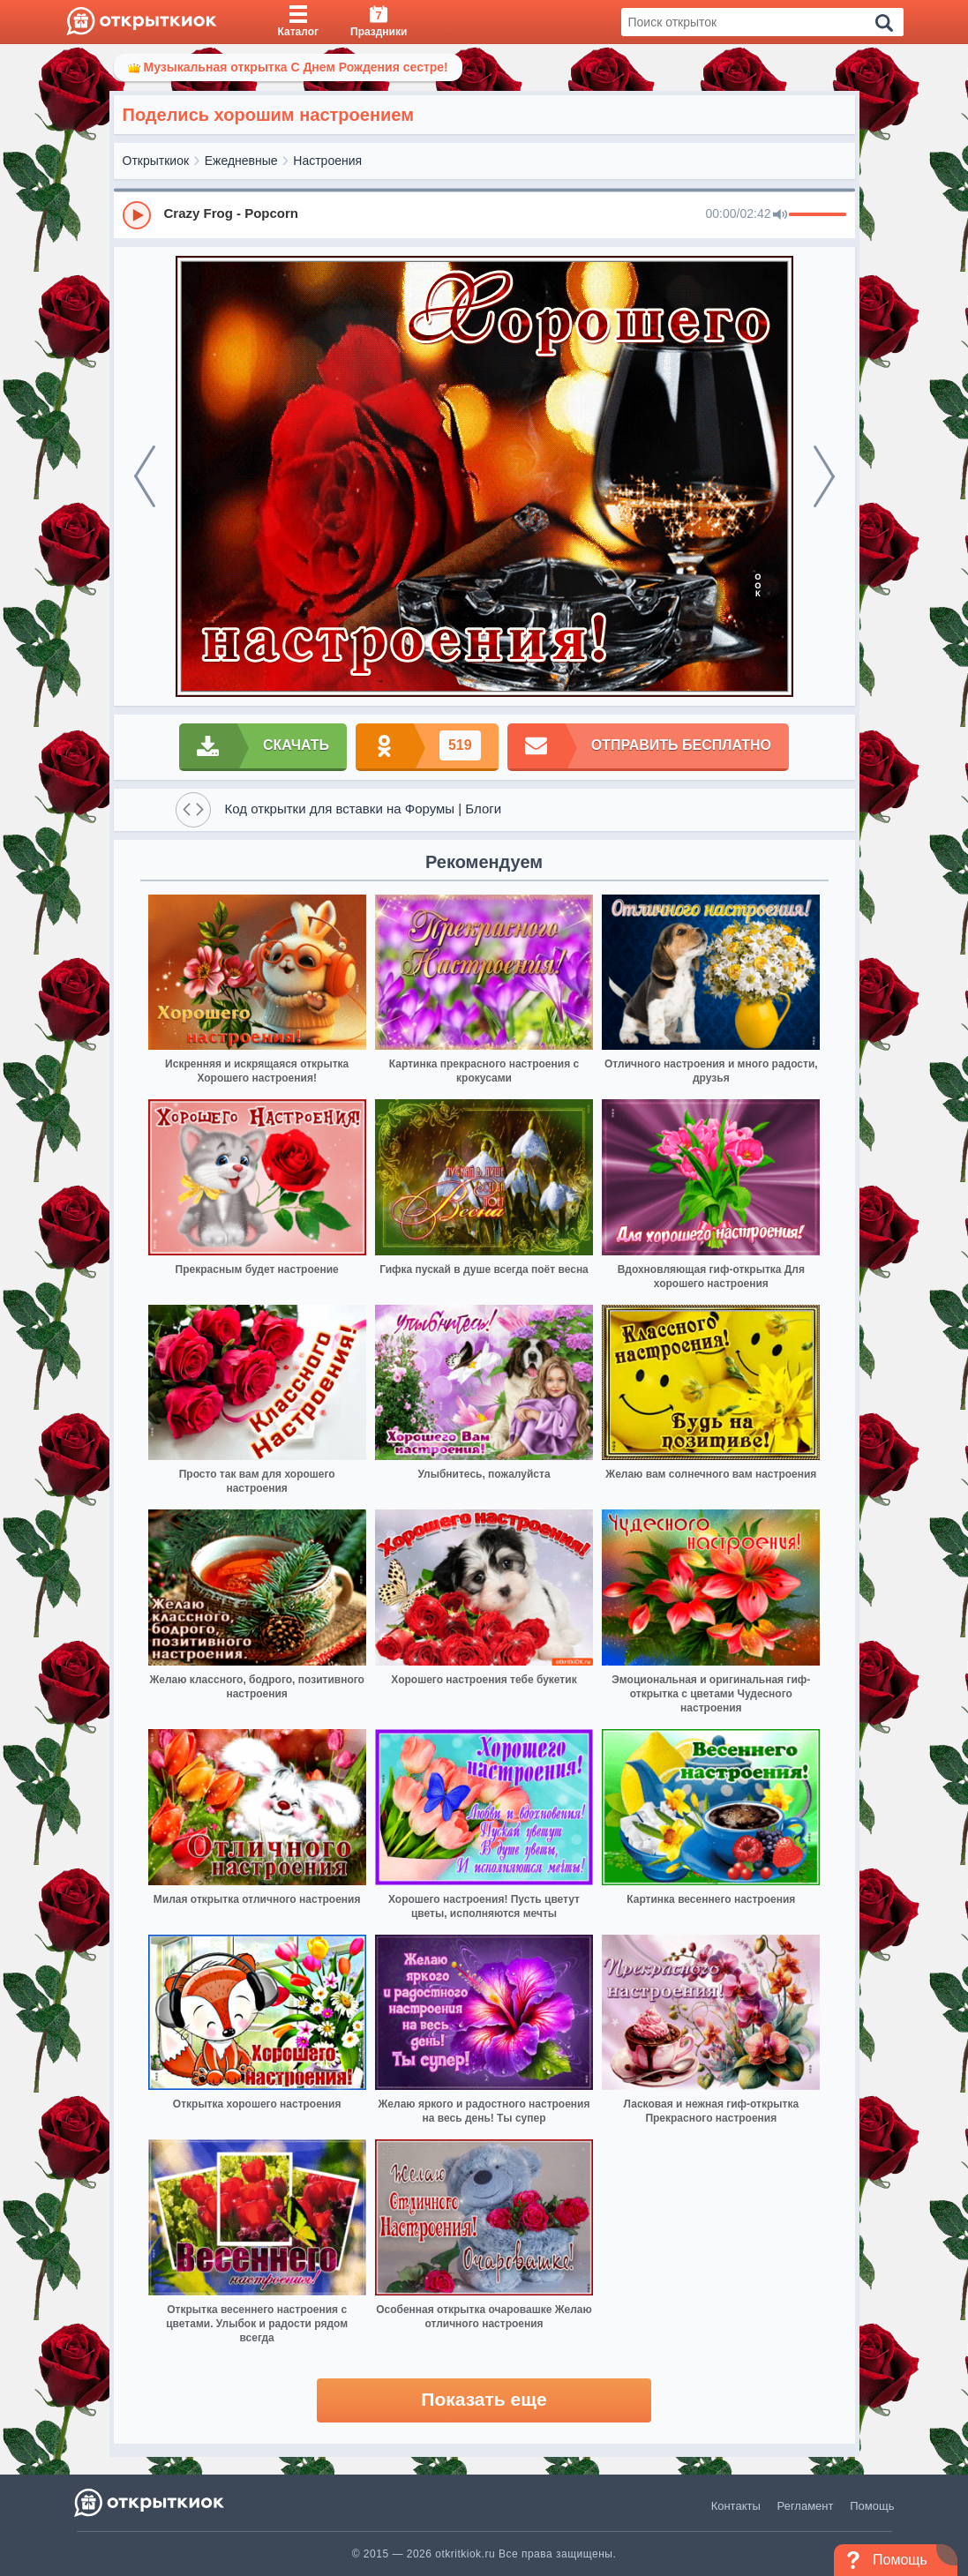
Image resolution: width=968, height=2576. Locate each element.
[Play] (137, 215)
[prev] (144, 476)
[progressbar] (817, 215)
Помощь (872, 2505)
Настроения (327, 161)
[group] (484, 214)
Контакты (736, 2505)
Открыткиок (156, 161)
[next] (824, 476)
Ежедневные (241, 161)
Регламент (805, 2505)
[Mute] (780, 215)
